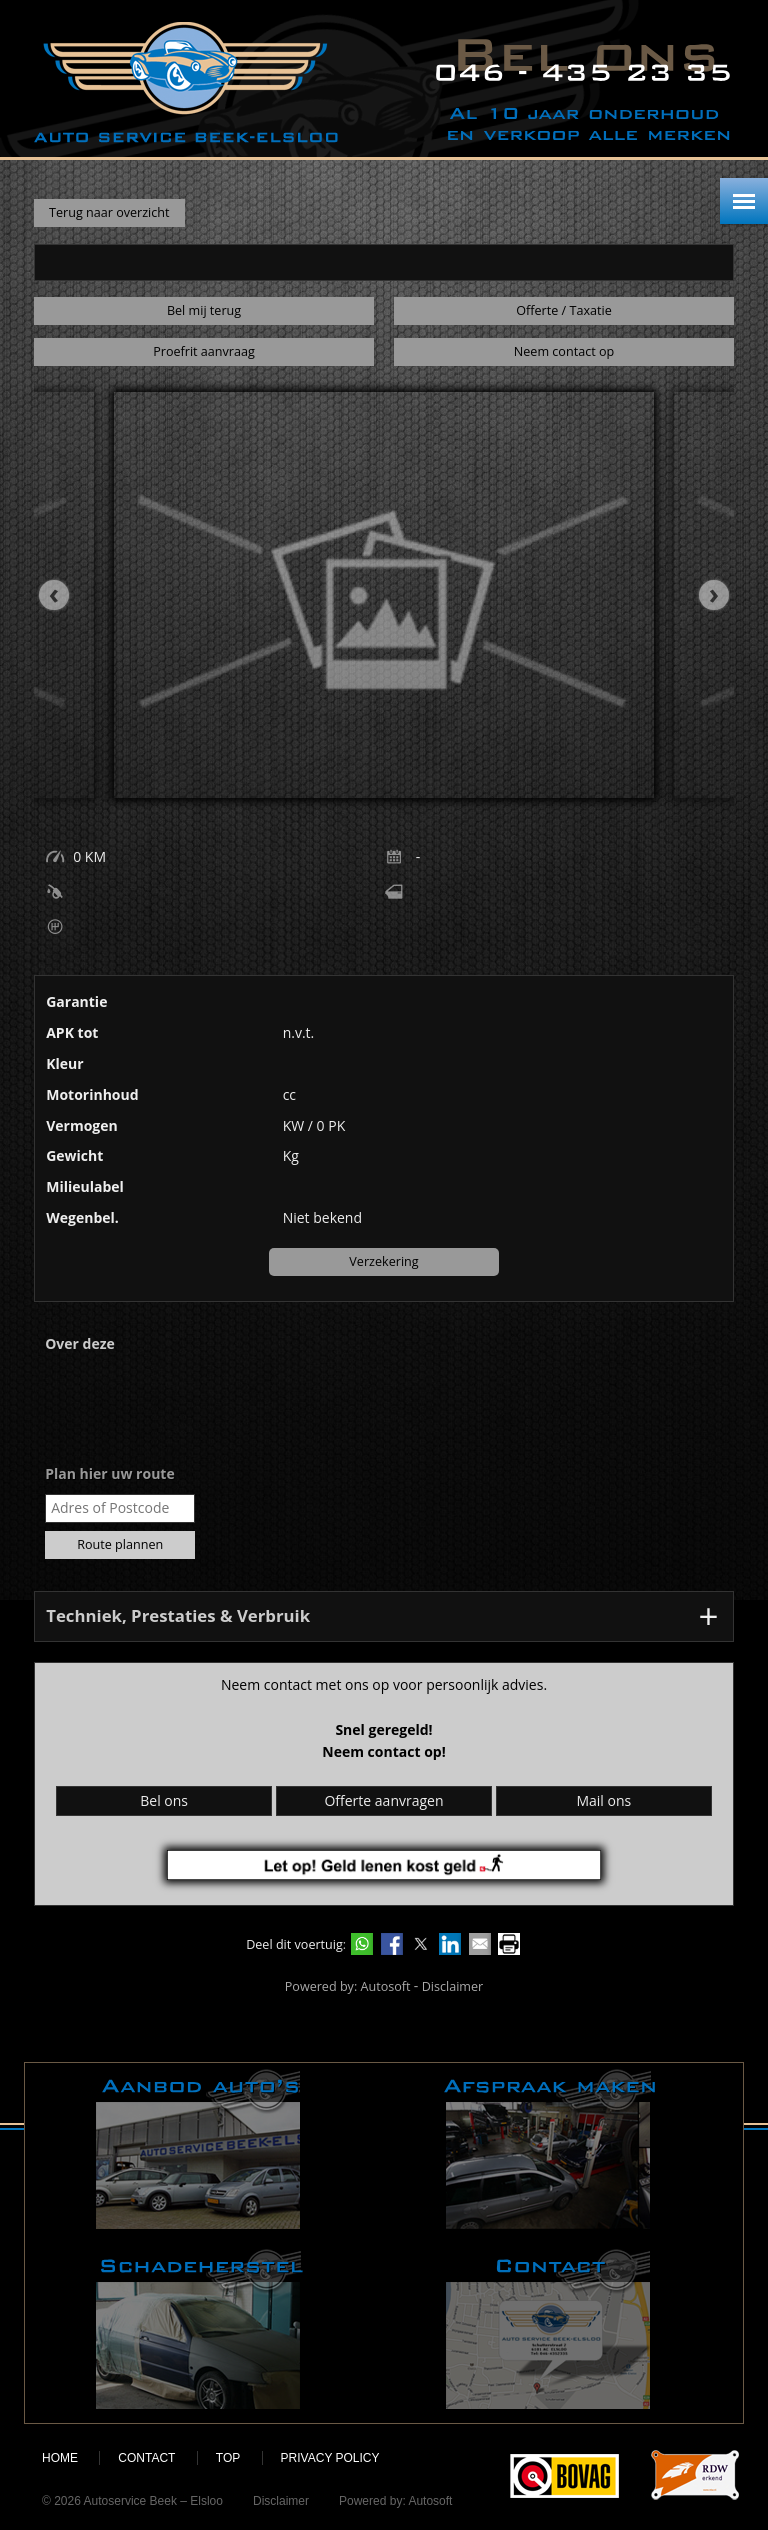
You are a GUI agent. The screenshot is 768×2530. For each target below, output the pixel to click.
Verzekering (383, 1261)
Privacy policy (330, 2458)
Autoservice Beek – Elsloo (186, 82)
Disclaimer (453, 1986)
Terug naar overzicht (109, 212)
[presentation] (64, 595)
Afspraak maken (550, 2149)
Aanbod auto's (200, 2149)
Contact (550, 2329)
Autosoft (386, 1986)
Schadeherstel (200, 2329)
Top (228, 2458)
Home (60, 2458)
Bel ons (164, 1800)
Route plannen (120, 1544)
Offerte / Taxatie (563, 310)
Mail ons (603, 1800)
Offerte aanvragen (383, 1800)
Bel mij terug (204, 310)
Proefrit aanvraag (204, 351)
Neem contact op (564, 351)
